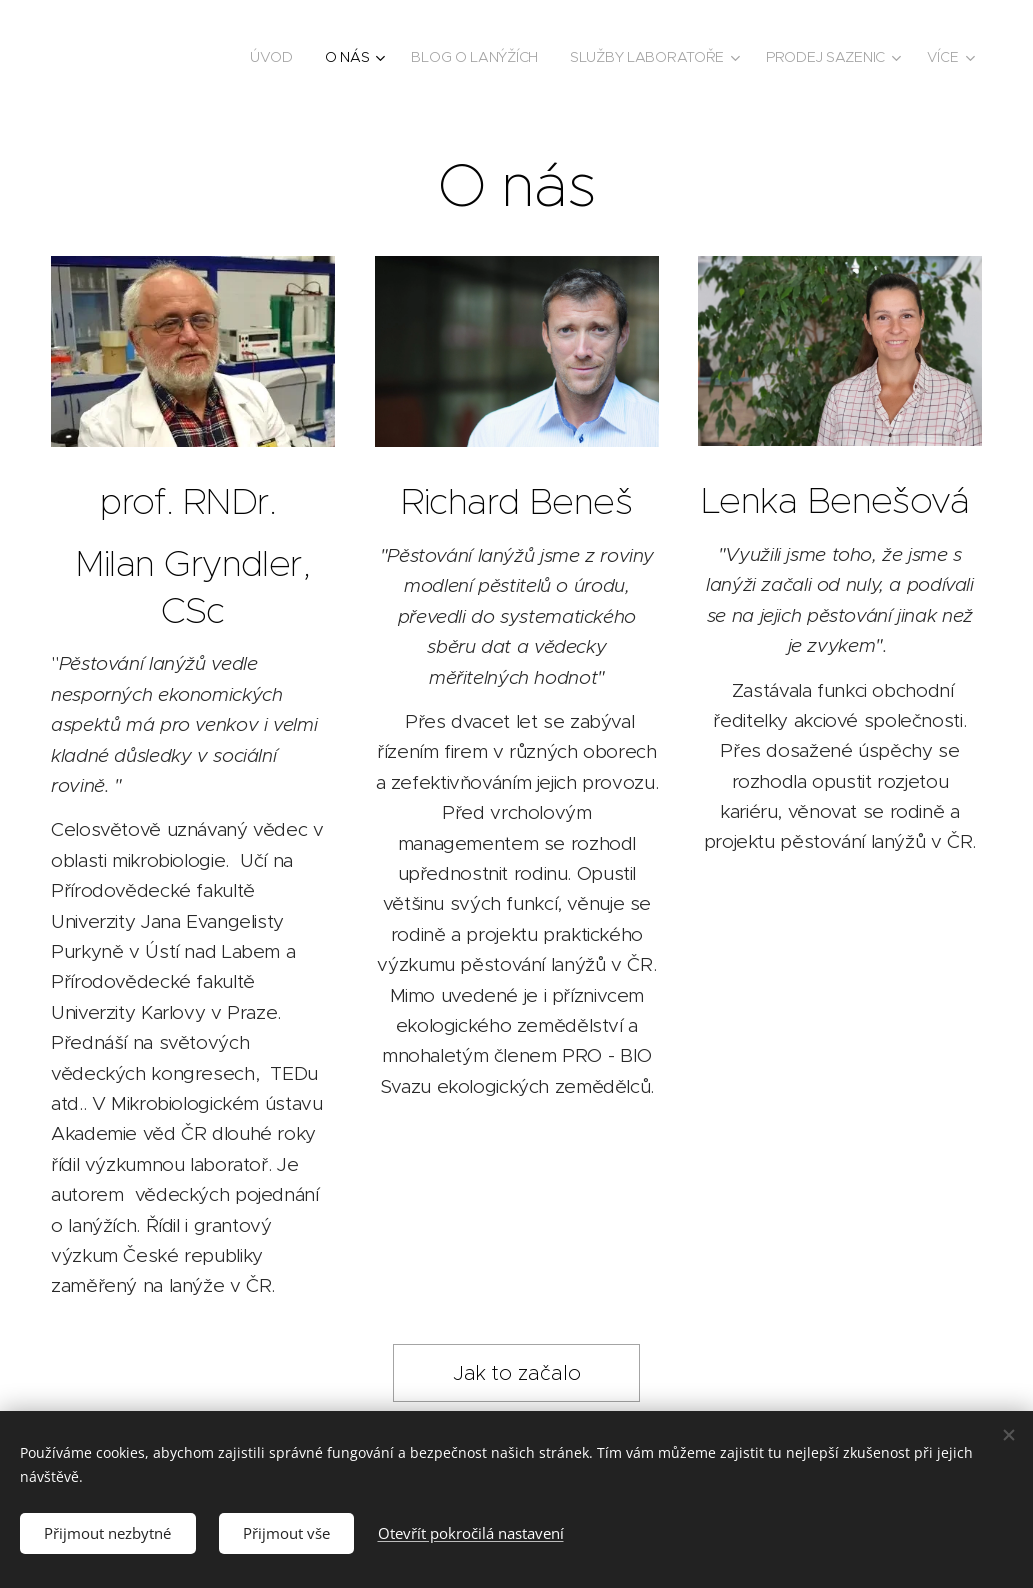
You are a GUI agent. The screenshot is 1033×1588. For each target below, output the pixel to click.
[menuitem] (273, 57)
